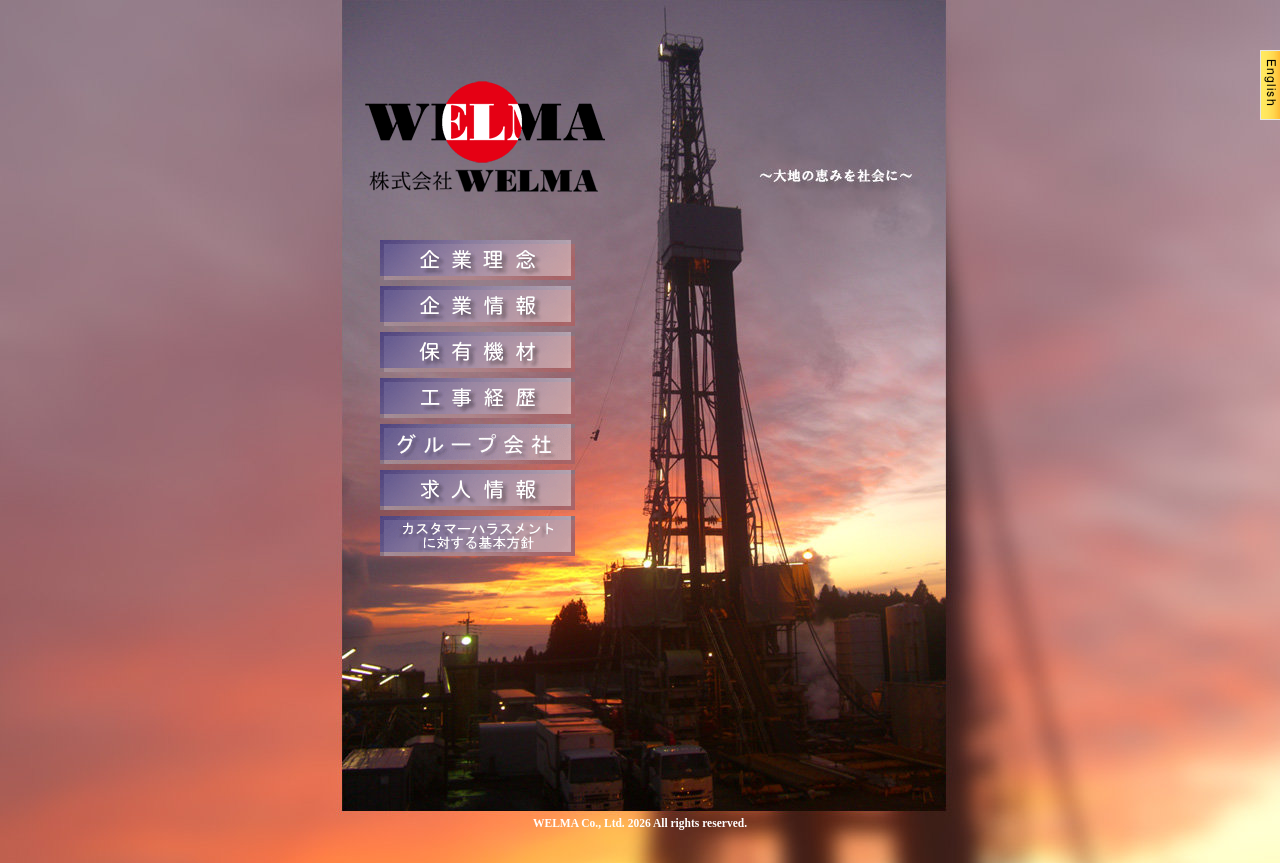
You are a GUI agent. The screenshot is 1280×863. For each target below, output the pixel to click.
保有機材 (477, 352)
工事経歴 (477, 398)
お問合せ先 (477, 444)
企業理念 (477, 260)
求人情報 (477, 490)
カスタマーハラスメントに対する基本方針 (477, 536)
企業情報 (477, 306)
